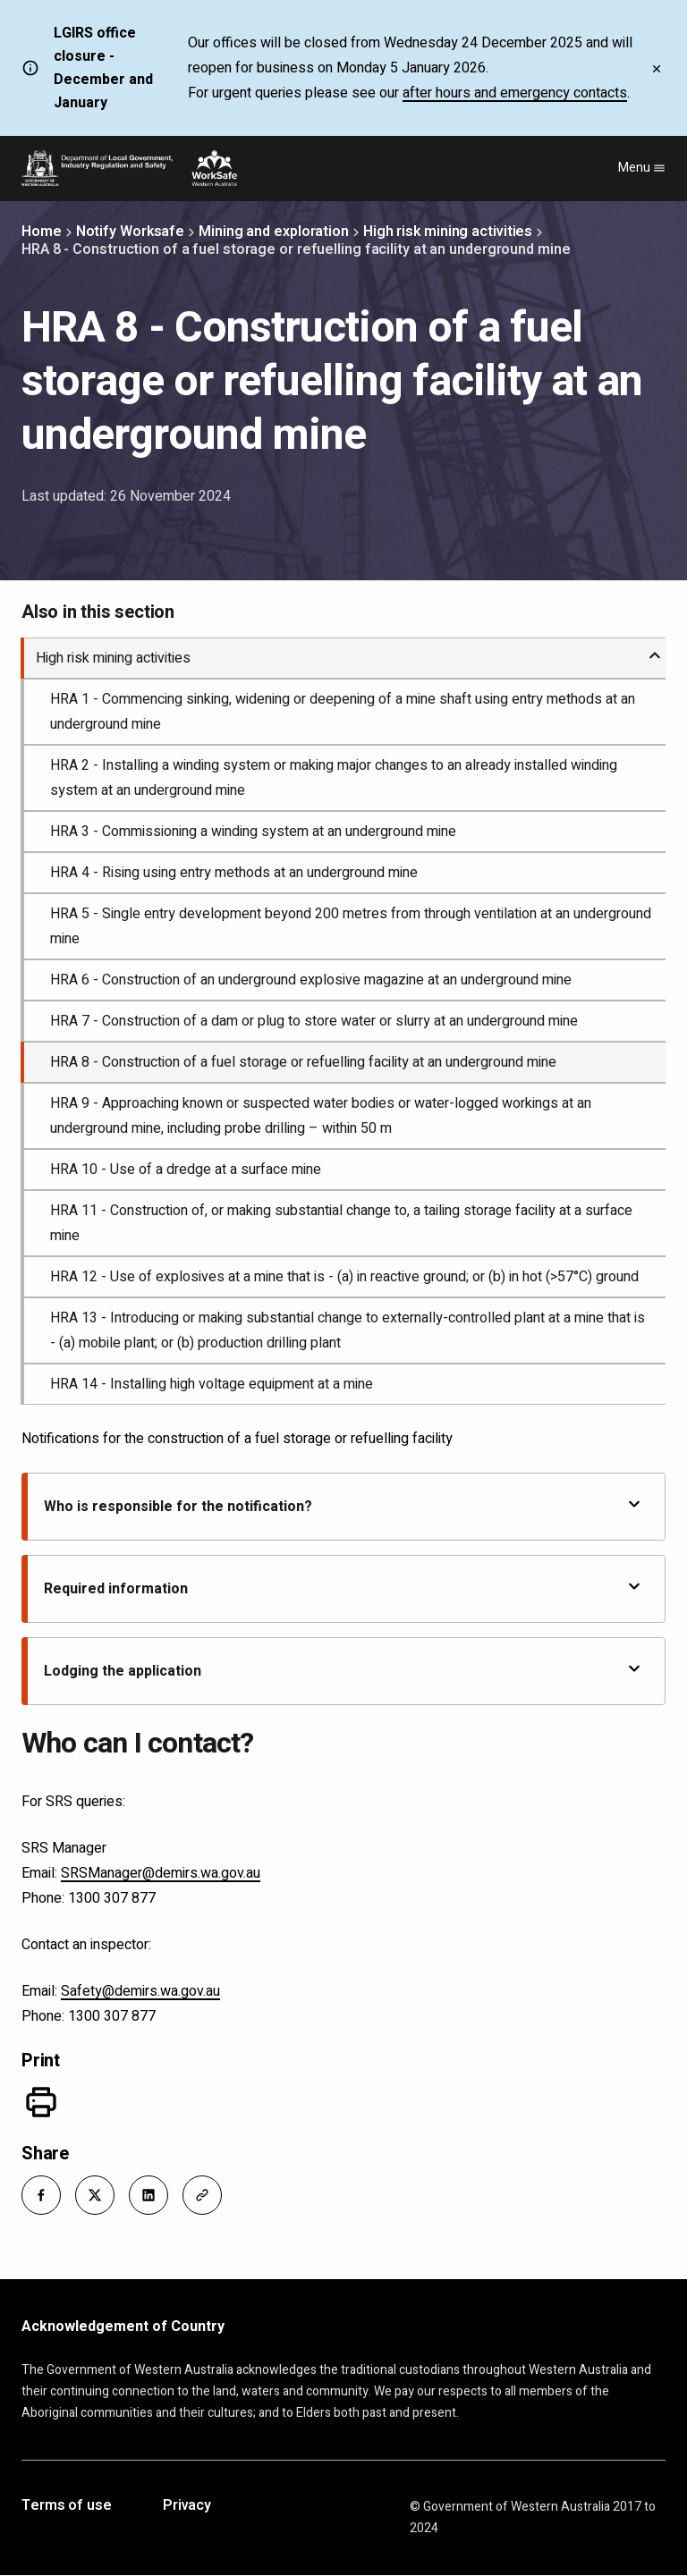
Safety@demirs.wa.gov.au (140, 1991)
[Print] (41, 2102)
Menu (642, 167)
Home (41, 231)
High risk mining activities (447, 231)
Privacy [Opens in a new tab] (187, 2506)
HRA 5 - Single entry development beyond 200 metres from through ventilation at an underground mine (350, 926)
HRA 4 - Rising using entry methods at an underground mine (234, 872)
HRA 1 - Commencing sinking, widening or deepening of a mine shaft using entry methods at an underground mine (342, 711)
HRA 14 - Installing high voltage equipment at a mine (211, 1384)
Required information (343, 1588)
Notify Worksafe (130, 231)
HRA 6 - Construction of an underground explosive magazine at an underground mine (311, 980)
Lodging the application (343, 1671)
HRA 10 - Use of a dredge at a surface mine (185, 1169)
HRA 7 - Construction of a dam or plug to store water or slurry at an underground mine (314, 1021)
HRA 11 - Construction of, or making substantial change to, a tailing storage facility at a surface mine (341, 1223)
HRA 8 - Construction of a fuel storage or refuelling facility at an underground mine (303, 1062)
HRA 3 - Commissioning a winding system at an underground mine (253, 831)
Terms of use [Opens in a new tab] (66, 2506)
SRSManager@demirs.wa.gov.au (160, 1873)
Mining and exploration (274, 231)
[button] (41, 2195)
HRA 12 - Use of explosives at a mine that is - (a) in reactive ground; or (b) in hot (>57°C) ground (344, 1277)
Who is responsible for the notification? (343, 1506)
